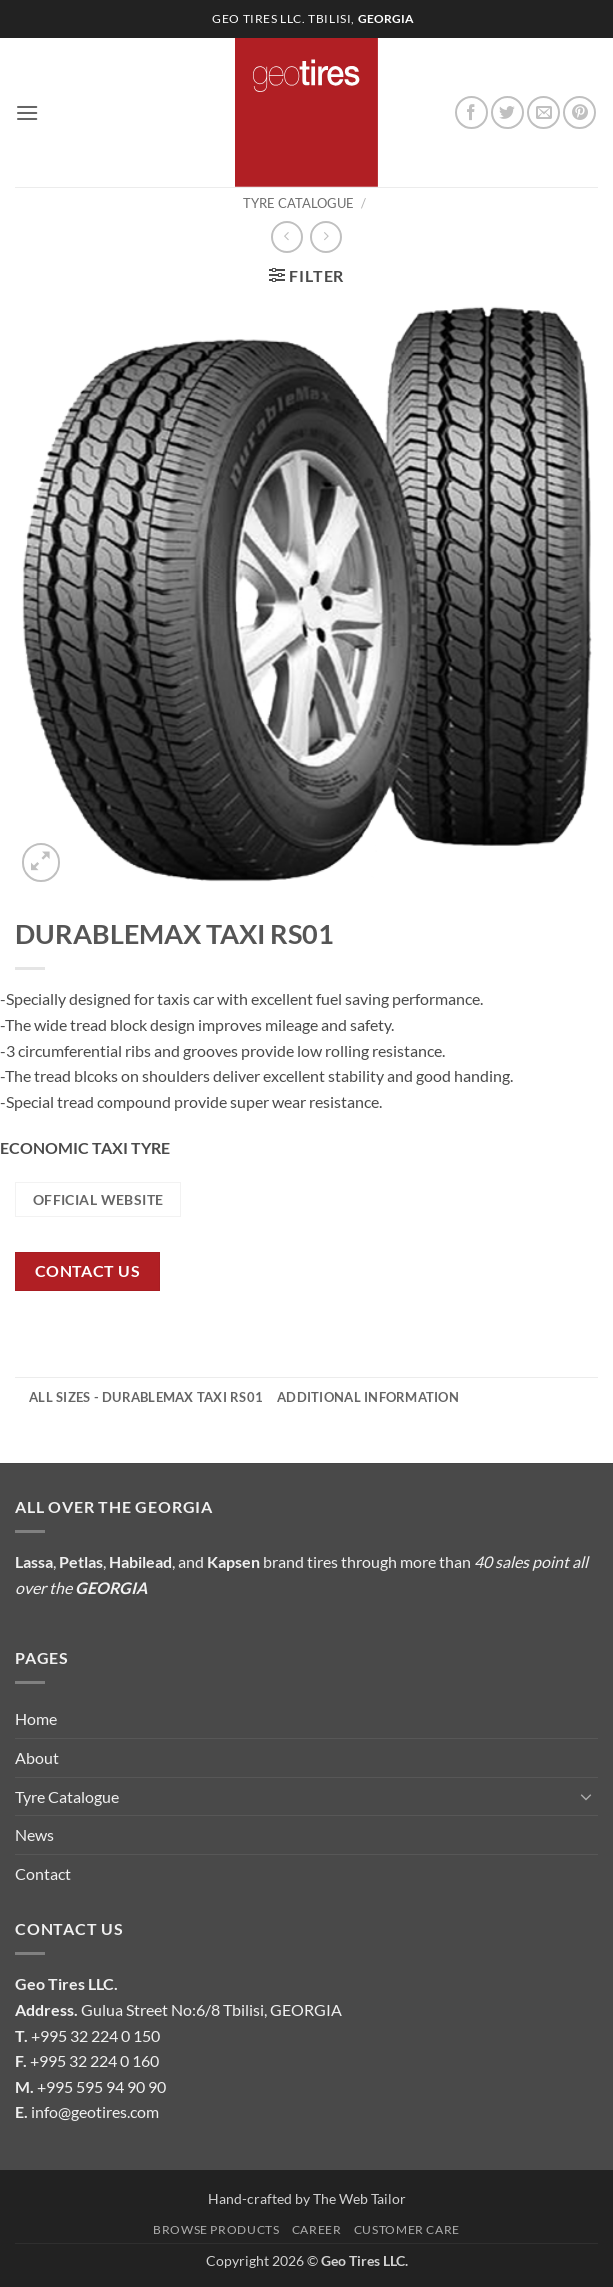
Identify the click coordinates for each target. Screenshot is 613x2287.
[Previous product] (325, 236)
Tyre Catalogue (298, 203)
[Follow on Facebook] (471, 112)
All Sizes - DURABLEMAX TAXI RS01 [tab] (146, 1397)
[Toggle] (586, 1796)
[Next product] (286, 236)
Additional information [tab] (368, 1397)
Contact (43, 1873)
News (34, 1834)
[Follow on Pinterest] (579, 112)
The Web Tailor (359, 2198)
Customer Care (407, 2229)
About (37, 1757)
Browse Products (216, 2229)
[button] (27, 112)
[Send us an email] (543, 112)
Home (36, 1718)
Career (317, 2229)
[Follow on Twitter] (507, 112)
